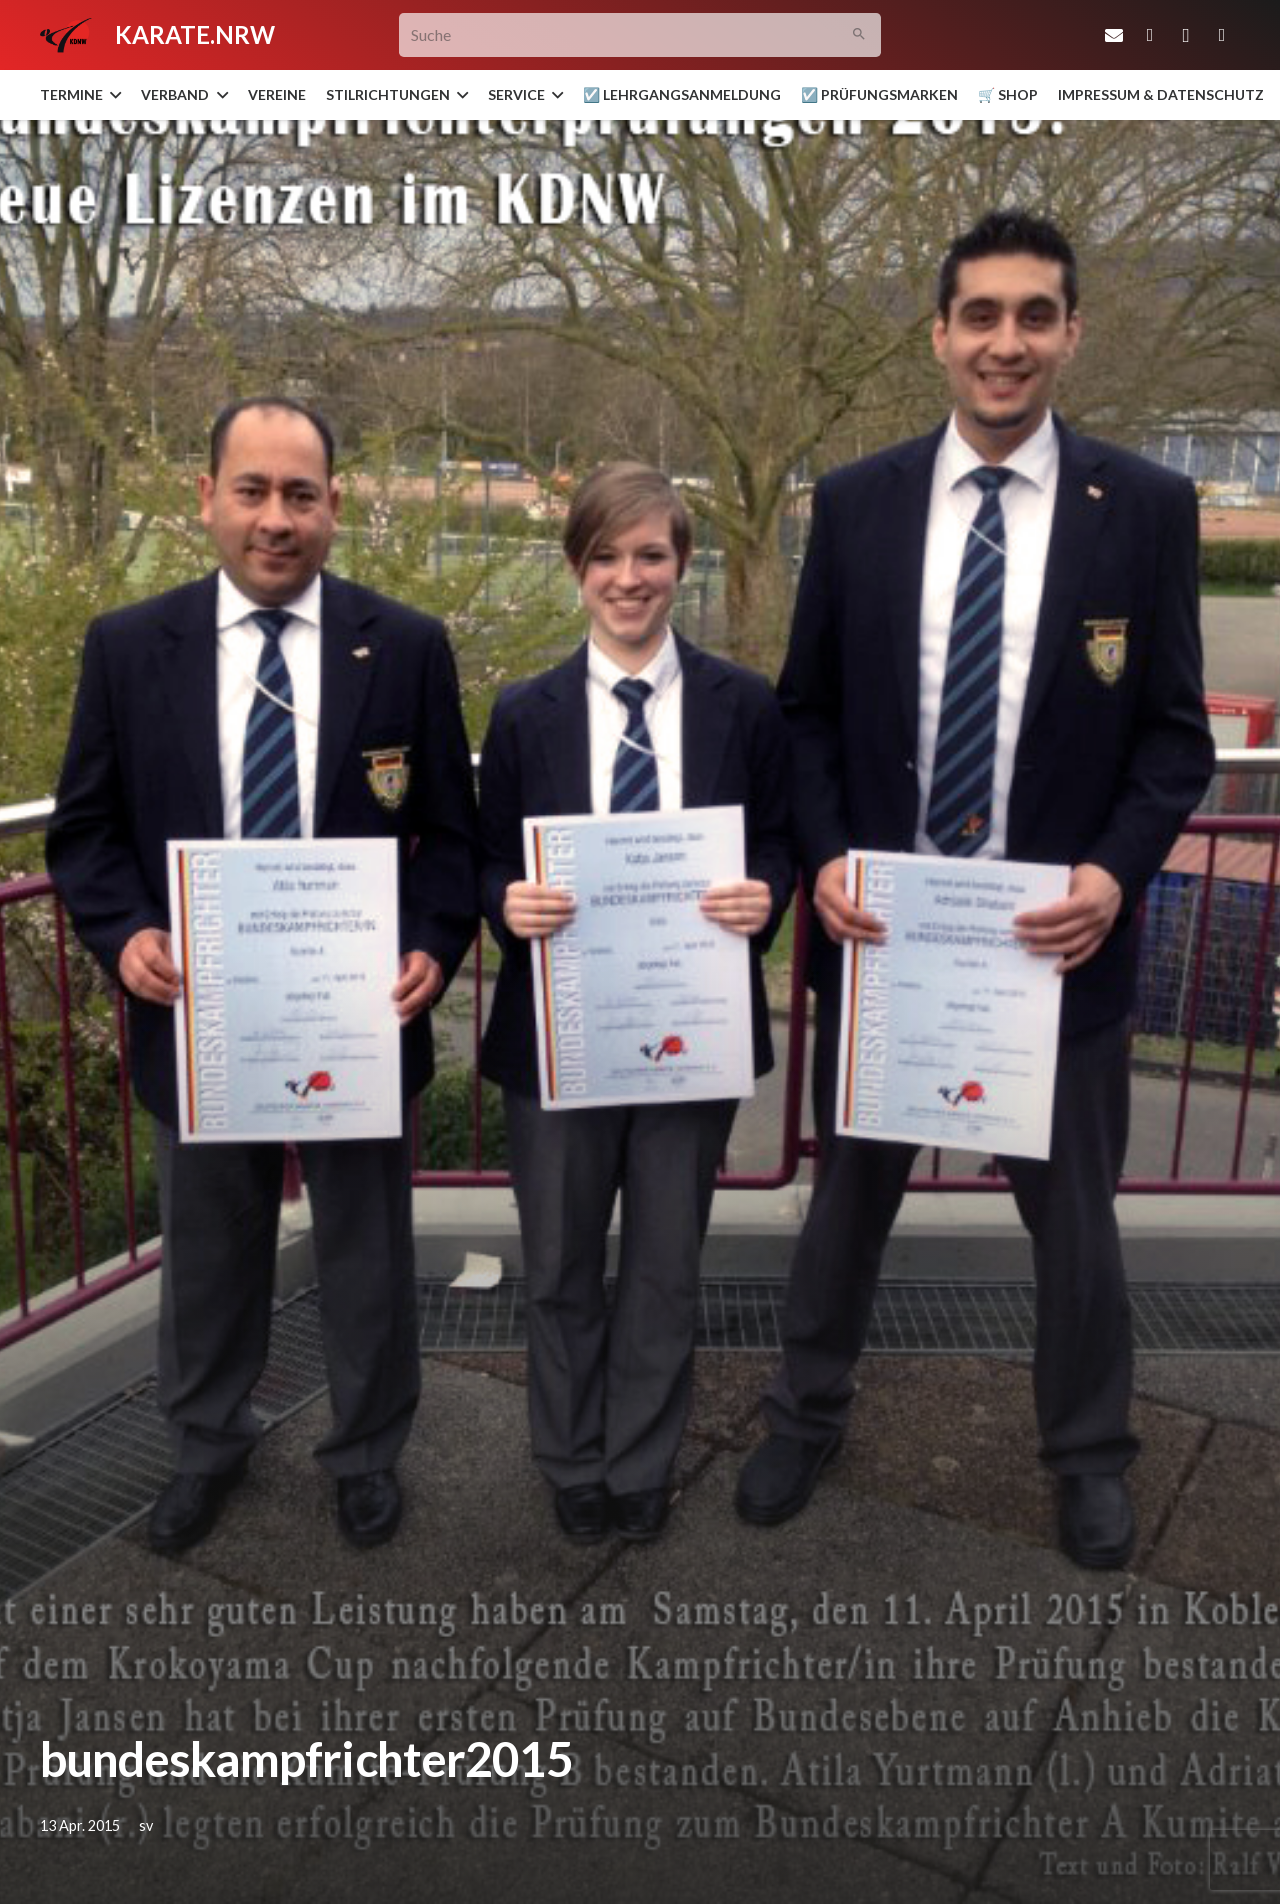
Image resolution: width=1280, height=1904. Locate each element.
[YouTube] (1222, 35)
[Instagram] (1186, 35)
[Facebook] (1150, 35)
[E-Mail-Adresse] (1114, 35)
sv (146, 1825)
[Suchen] (859, 35)
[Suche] (640, 35)
